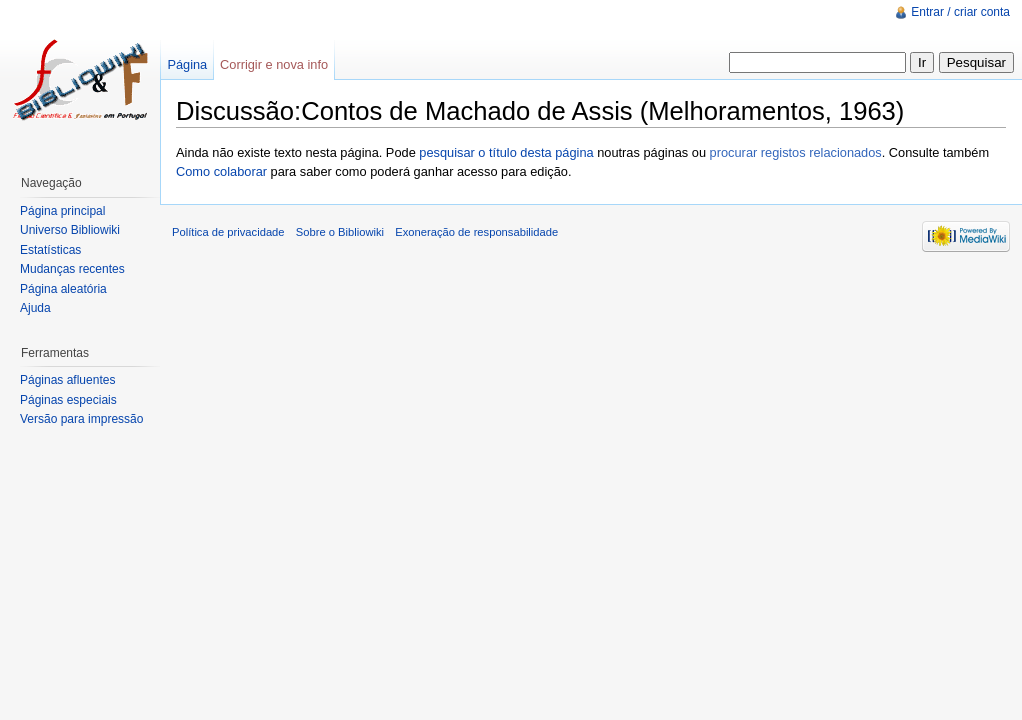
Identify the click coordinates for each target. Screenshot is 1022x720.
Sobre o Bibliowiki (340, 232)
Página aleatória (63, 289)
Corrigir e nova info (274, 64)
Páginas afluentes (67, 380)
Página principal (62, 211)
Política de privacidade (228, 232)
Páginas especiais (68, 400)
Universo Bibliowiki (70, 230)
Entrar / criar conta (960, 12)
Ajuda (35, 308)
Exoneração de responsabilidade (476, 232)
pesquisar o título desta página (506, 152)
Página (187, 64)
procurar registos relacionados (796, 152)
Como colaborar (221, 171)
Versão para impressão (81, 419)
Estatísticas (50, 250)
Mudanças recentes (72, 269)
